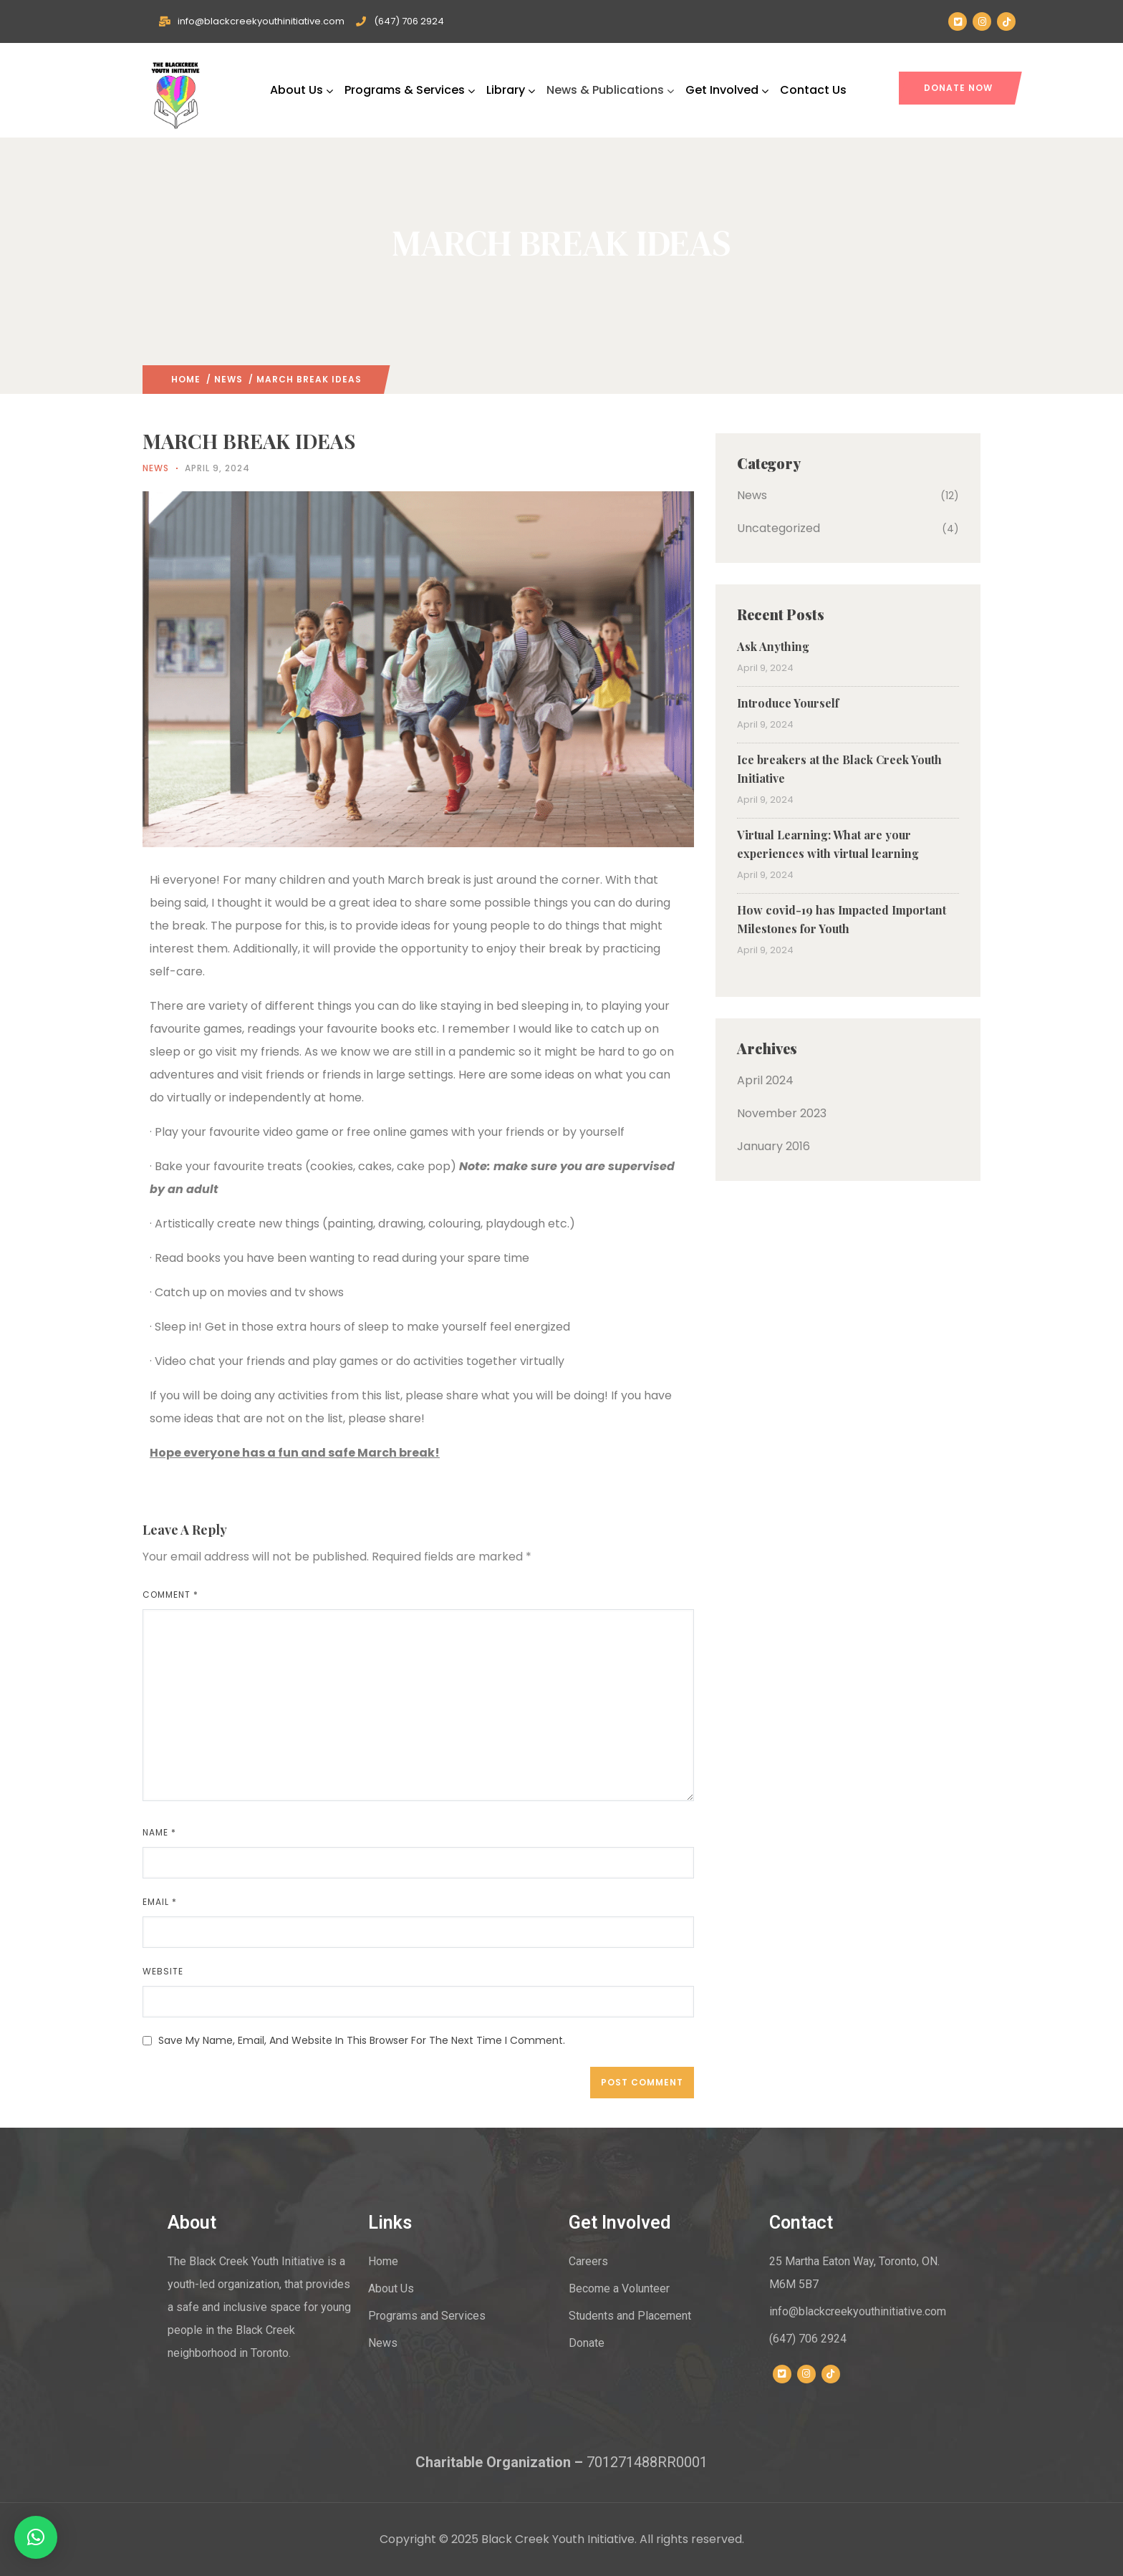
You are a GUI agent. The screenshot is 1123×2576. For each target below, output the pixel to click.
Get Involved (726, 90)
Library (510, 90)
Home (186, 379)
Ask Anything (773, 646)
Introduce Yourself (788, 702)
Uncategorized (778, 528)
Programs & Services (409, 90)
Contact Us (813, 90)
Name (159, 1832)
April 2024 (765, 1080)
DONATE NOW (958, 88)
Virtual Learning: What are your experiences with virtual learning (828, 844)
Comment (170, 1594)
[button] (35, 2537)
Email (160, 1902)
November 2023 (781, 1113)
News (228, 379)
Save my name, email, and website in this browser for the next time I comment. (361, 2040)
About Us (301, 90)
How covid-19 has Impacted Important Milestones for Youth (841, 919)
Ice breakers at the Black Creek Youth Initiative (839, 769)
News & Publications (610, 90)
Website (163, 1971)
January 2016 (773, 1146)
